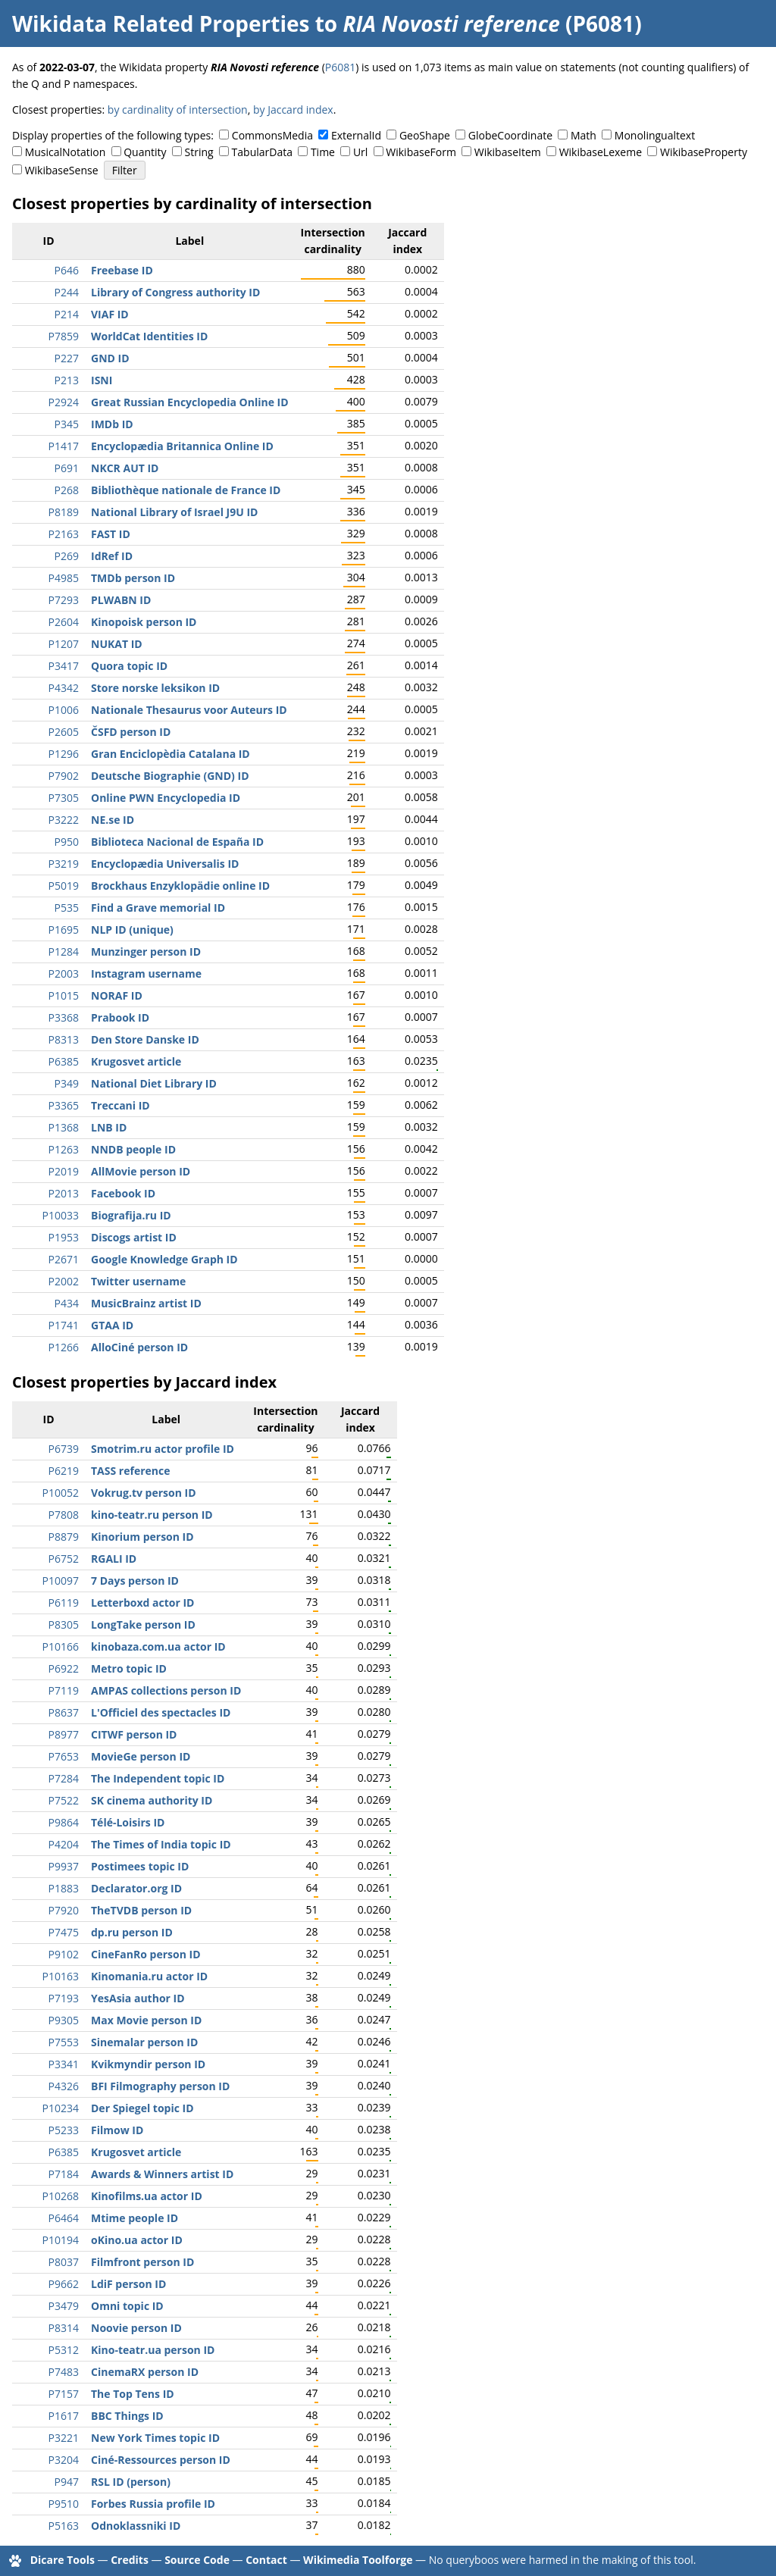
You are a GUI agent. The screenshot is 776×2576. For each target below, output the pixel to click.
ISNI (101, 380)
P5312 (63, 2350)
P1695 (63, 929)
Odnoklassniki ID (135, 2525)
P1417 (63, 446)
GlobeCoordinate (510, 135)
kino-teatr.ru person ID (152, 1514)
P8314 (63, 2328)
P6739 (63, 1448)
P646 (67, 270)
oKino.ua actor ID (137, 2240)
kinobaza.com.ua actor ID (158, 1646)
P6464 (63, 2218)
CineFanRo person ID (146, 1954)
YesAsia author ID (138, 1998)
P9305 (63, 2020)
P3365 (63, 1105)
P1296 (63, 754)
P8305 (63, 1624)
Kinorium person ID (142, 1536)
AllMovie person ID (140, 1171)
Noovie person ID (136, 2328)
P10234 (60, 2108)
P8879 (63, 1536)
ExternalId (356, 135)
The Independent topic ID (157, 1778)
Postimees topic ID (140, 1866)
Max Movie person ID (146, 2020)
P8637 (63, 1712)
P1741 (63, 1325)
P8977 (63, 1734)
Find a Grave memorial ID (158, 907)
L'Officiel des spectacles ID (160, 1712)
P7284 (63, 1778)
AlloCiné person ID (139, 1347)
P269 (67, 556)
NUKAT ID (116, 644)
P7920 (63, 1910)
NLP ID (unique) (132, 929)
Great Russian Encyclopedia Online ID (190, 402)
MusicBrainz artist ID (146, 1303)
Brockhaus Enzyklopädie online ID (180, 885)
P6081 (340, 67)
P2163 (63, 534)
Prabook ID (120, 1017)
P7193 (63, 1998)
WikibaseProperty (703, 152)
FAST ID (110, 534)
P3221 (63, 2437)
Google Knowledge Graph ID (164, 1259)
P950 (67, 841)
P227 (67, 358)
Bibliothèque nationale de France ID (185, 490)
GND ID (110, 358)
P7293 (63, 600)
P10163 (60, 1976)
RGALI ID (113, 1558)
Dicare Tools (62, 2560)
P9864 (63, 1822)
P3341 (63, 2064)
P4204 (63, 1844)
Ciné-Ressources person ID (160, 2459)
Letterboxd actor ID (142, 1602)
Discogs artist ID (134, 1237)
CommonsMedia (272, 135)
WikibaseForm (421, 152)
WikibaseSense (62, 170)
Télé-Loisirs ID (127, 1822)
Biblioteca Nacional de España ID (177, 841)
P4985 (63, 578)
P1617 (63, 2416)
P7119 (63, 1690)
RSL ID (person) (131, 2481)
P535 (67, 907)
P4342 (63, 688)
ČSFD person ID (131, 732)
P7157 (63, 2394)
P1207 (63, 644)
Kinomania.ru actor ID (149, 1976)
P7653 (63, 1756)
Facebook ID (123, 1193)
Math (583, 135)
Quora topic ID (129, 666)
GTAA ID (112, 1325)
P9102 (63, 1954)
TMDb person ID (133, 578)
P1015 (63, 995)
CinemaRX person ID (145, 2372)
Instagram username (146, 973)
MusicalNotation (65, 152)
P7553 (63, 2042)
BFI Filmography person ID (160, 2086)
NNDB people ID (133, 1149)
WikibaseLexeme (600, 152)
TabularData (262, 152)
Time (323, 152)
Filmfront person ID (142, 2262)
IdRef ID (112, 556)
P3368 (63, 1017)
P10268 (60, 2196)
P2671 (63, 1259)
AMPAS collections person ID (166, 1690)
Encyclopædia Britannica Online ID (182, 446)
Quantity (145, 152)
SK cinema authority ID (151, 1800)
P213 (67, 380)
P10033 (60, 1215)
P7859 (63, 336)
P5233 (63, 2130)
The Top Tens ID (132, 2394)
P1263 (63, 1149)
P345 (67, 424)
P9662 (63, 2284)
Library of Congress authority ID (175, 292)
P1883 (63, 1888)
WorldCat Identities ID (149, 336)
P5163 (63, 2525)
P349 (67, 1083)
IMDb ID (112, 424)
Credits (130, 2560)
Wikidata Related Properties (160, 23)
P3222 (63, 819)
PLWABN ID (121, 600)
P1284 (63, 951)
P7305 (63, 797)
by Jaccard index (293, 109)
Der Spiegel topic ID (142, 2108)
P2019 (63, 1171)
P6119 (63, 1602)
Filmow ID (117, 2130)
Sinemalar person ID (144, 2042)
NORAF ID (116, 995)
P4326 (63, 2086)
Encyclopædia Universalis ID (165, 863)
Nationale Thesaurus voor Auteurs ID (189, 710)
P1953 (63, 1237)
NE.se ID (112, 819)
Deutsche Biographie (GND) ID (170, 775)
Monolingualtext (655, 135)
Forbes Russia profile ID (153, 2503)
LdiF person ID (128, 2284)
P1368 (63, 1127)
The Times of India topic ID (161, 1844)
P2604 (63, 622)
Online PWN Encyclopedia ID (165, 797)
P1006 (63, 710)
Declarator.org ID (136, 1888)
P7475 (63, 1932)
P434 (67, 1303)
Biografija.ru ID (131, 1215)
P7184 (63, 2174)
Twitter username (138, 1281)
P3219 (63, 863)
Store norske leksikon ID (155, 688)
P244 (67, 292)
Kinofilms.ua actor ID (146, 2196)
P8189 (63, 512)
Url (360, 152)
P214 (67, 314)
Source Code (197, 2560)
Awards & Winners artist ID (162, 2174)
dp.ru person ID (132, 1932)
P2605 (63, 732)
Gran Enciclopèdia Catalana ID (170, 754)
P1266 (63, 1347)
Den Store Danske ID (145, 1039)
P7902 (63, 775)
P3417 (63, 666)
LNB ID (109, 1127)
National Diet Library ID (154, 1083)
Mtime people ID (134, 2218)
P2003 (63, 973)
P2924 (63, 402)
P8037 (63, 2262)
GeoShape (424, 135)
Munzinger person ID (146, 951)
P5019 (63, 885)
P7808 (63, 1514)
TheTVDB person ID (141, 1910)
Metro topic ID (129, 1668)
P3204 (63, 2459)
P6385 (63, 1061)
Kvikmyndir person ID (148, 2064)
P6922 (63, 1668)
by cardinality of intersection (178, 109)
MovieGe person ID (140, 1756)
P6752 (63, 1558)
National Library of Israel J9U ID (174, 512)
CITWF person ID (134, 1734)
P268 (67, 490)
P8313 (63, 1039)
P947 (67, 2481)
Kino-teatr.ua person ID (152, 2350)
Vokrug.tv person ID (143, 1492)
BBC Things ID (127, 2416)
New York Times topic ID (155, 2437)
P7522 (63, 1800)
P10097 (60, 1580)
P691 (67, 468)
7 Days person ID (135, 1580)
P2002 (63, 1281)
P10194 (60, 2240)
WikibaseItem (507, 152)
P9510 (63, 2503)
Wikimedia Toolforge (357, 2560)
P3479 (63, 2306)
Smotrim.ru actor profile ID (162, 1448)
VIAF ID (110, 314)
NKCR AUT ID (124, 468)
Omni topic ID (127, 2306)
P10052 (60, 1492)
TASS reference (130, 1470)
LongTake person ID (143, 1624)
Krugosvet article (136, 1061)
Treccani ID (120, 1105)
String (199, 152)
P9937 (63, 1866)
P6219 (63, 1470)
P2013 (63, 1193)
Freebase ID (122, 270)
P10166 (60, 1646)
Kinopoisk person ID (143, 622)
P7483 (63, 2372)
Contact (266, 2560)
